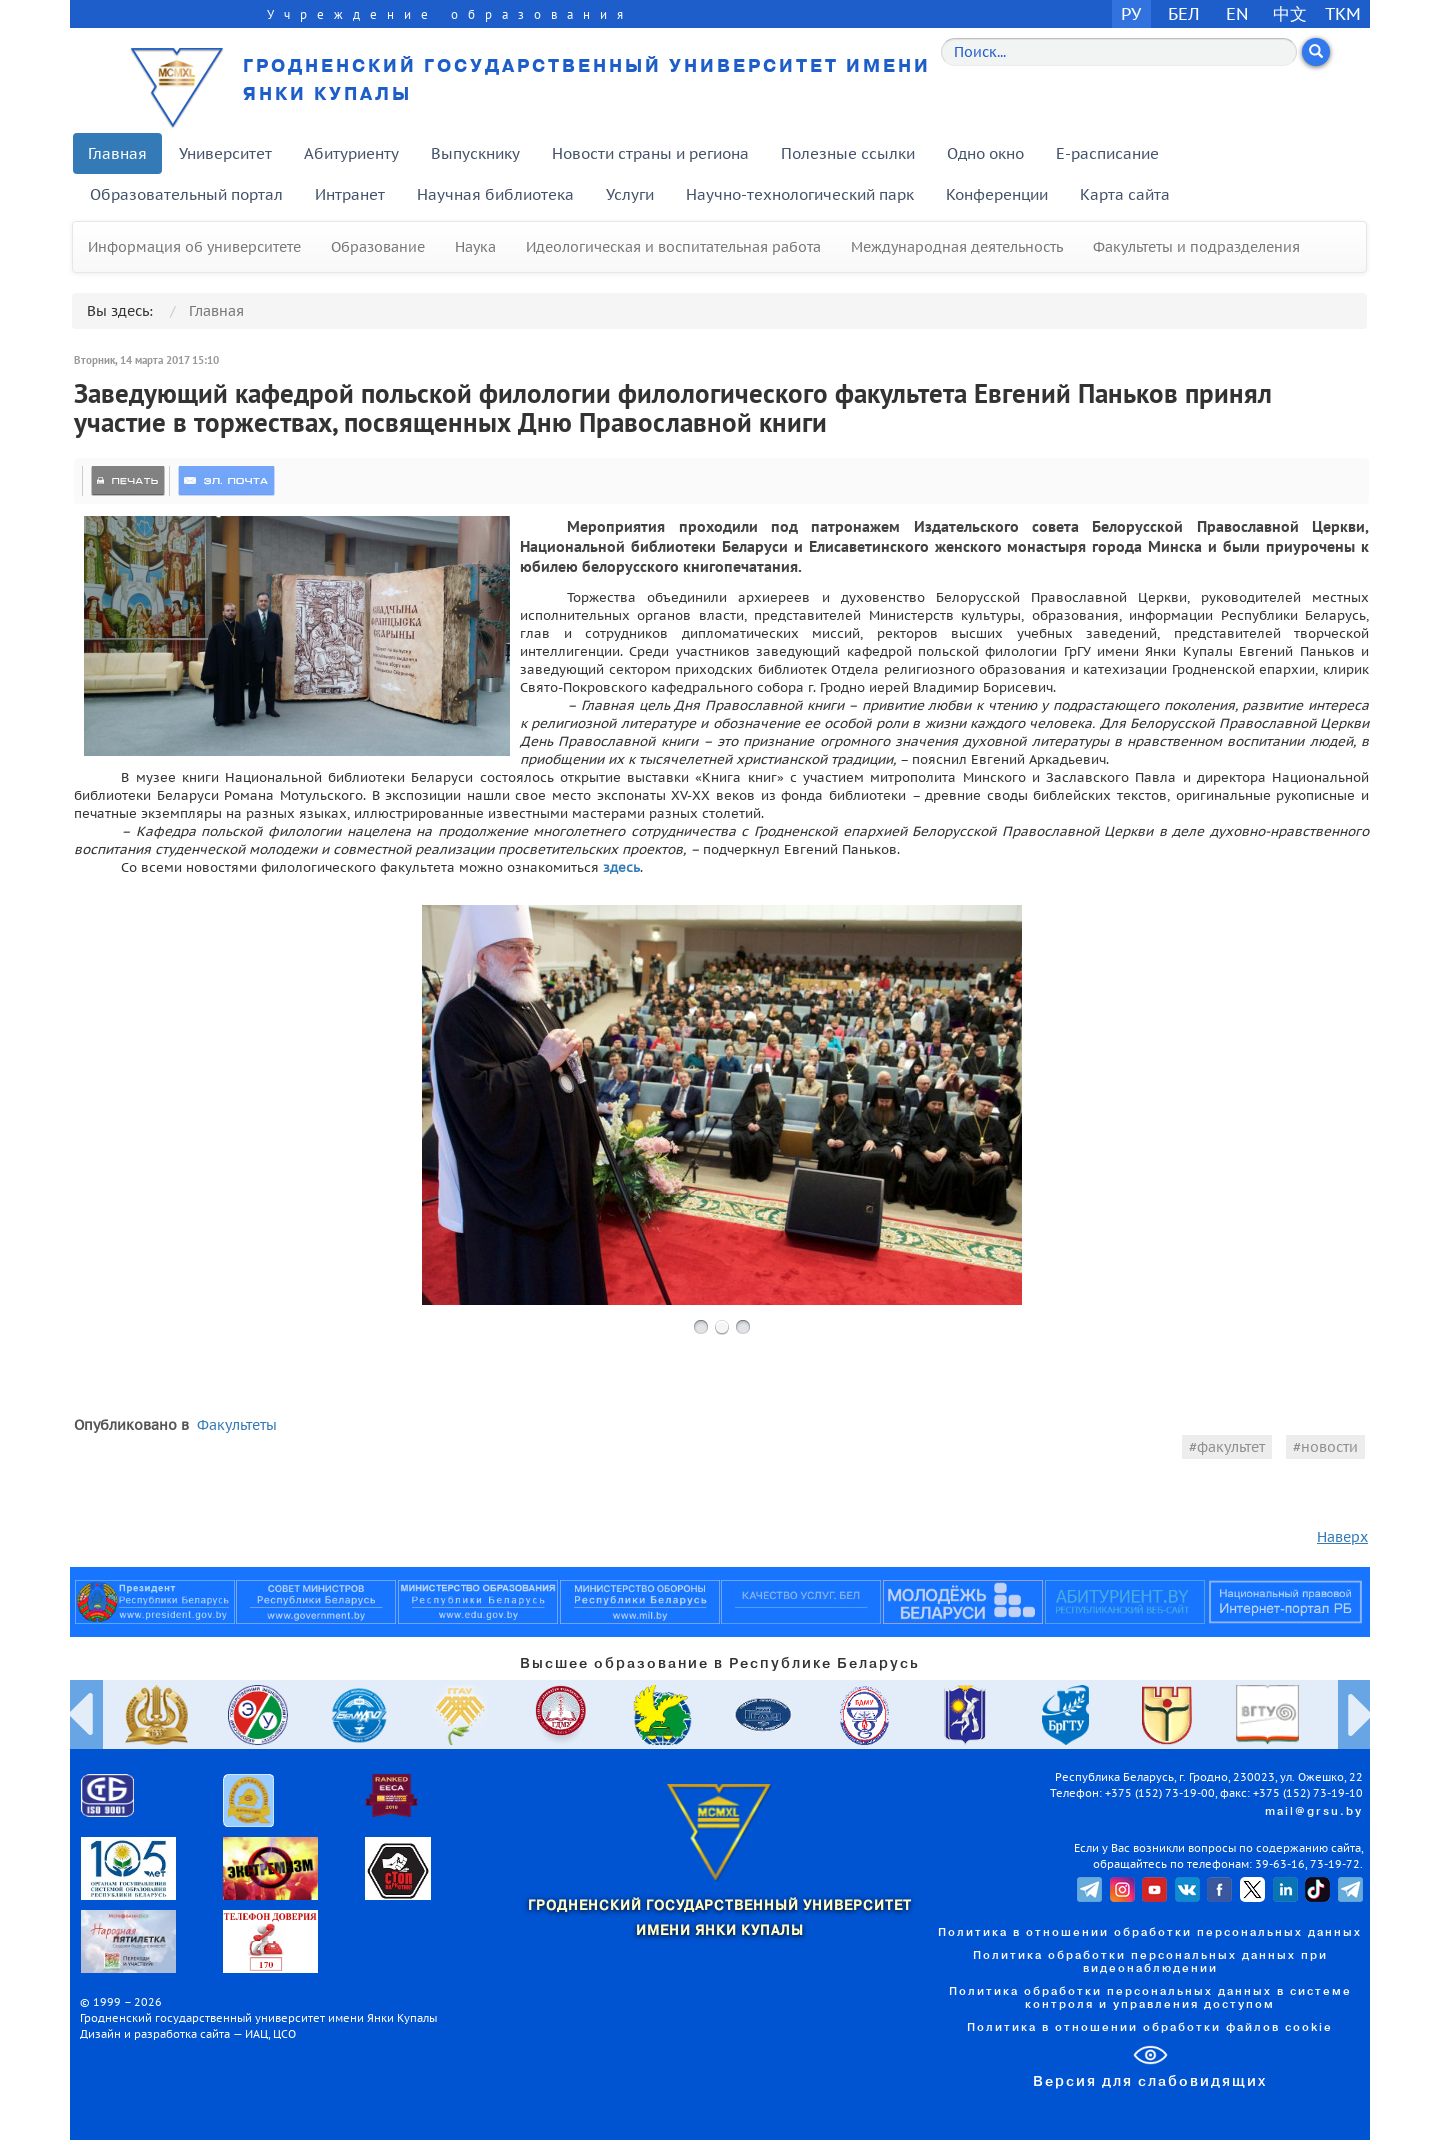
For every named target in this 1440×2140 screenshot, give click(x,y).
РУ (1131, 13)
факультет (1231, 1447)
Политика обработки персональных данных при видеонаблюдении (1150, 1962)
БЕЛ (1184, 13)
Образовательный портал (186, 194)
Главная (117, 153)
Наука (475, 247)
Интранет (350, 194)
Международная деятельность (957, 247)
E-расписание (1107, 153)
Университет (225, 153)
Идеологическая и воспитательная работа (673, 247)
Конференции (997, 194)
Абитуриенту (351, 153)
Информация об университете (194, 247)
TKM (1343, 13)
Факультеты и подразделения (1196, 247)
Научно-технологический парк (800, 194)
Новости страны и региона (650, 153)
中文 (1290, 13)
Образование (378, 247)
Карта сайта (1125, 194)
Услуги (630, 194)
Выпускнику (475, 153)
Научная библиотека (495, 194)
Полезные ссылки (848, 153)
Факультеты (237, 1425)
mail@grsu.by (1314, 1812)
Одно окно (985, 153)
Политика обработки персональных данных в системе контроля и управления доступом (1150, 1998)
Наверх (1342, 1537)
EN (1237, 13)
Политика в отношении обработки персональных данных (1150, 1933)
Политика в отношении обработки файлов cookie (1150, 2028)
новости (1329, 1447)
